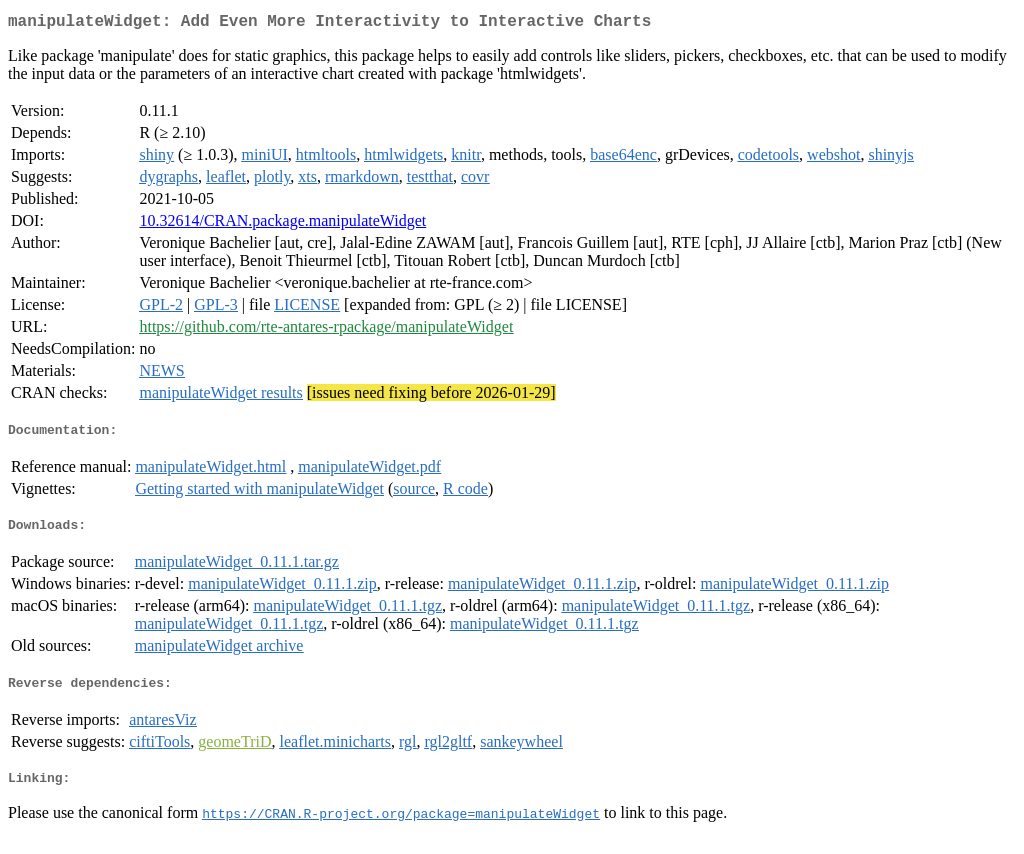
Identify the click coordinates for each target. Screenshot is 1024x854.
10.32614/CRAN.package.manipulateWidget (282, 224)
